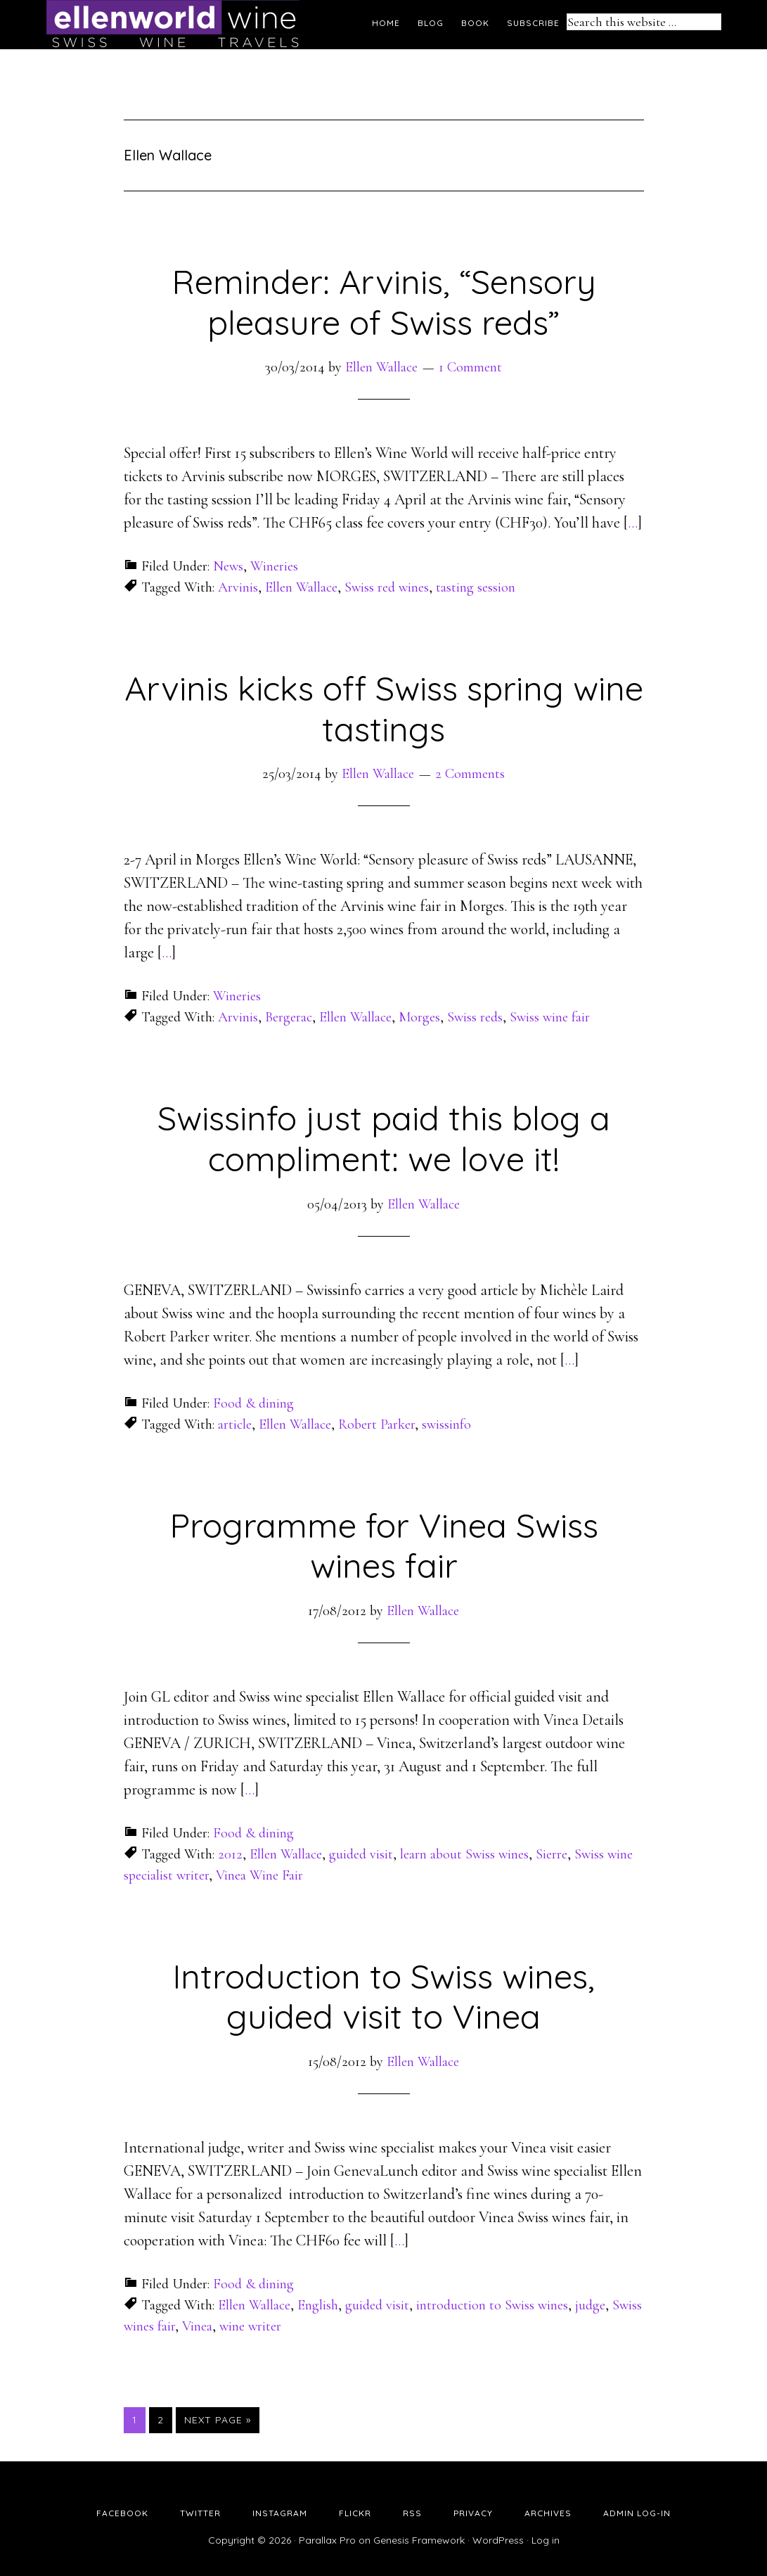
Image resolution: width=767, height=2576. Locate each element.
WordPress (498, 2540)
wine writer (250, 2326)
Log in (545, 2540)
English (317, 2305)
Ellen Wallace (301, 587)
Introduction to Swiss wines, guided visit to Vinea (383, 1996)
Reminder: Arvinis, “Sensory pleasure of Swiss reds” (384, 301)
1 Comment (470, 367)
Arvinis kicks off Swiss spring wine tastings (383, 708)
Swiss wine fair (550, 1017)
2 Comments (470, 773)
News (228, 566)
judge (590, 2305)
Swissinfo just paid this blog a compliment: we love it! (383, 1138)
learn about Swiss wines (464, 1854)
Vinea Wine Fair (259, 1875)
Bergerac (288, 1017)
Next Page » (217, 2420)
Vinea (197, 2326)
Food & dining (253, 1403)
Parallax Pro (327, 2540)
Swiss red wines (386, 587)
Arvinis (238, 587)
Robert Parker (376, 1424)
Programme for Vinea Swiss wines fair (383, 1545)
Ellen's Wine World (172, 24)
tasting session (475, 587)
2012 (230, 1854)
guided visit (361, 1854)
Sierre (551, 1854)
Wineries (274, 566)
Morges (419, 1017)
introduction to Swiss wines (492, 2305)
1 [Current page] (138, 2419)
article (235, 1424)
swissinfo (446, 1424)
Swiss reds (475, 1017)
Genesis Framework (419, 2540)
